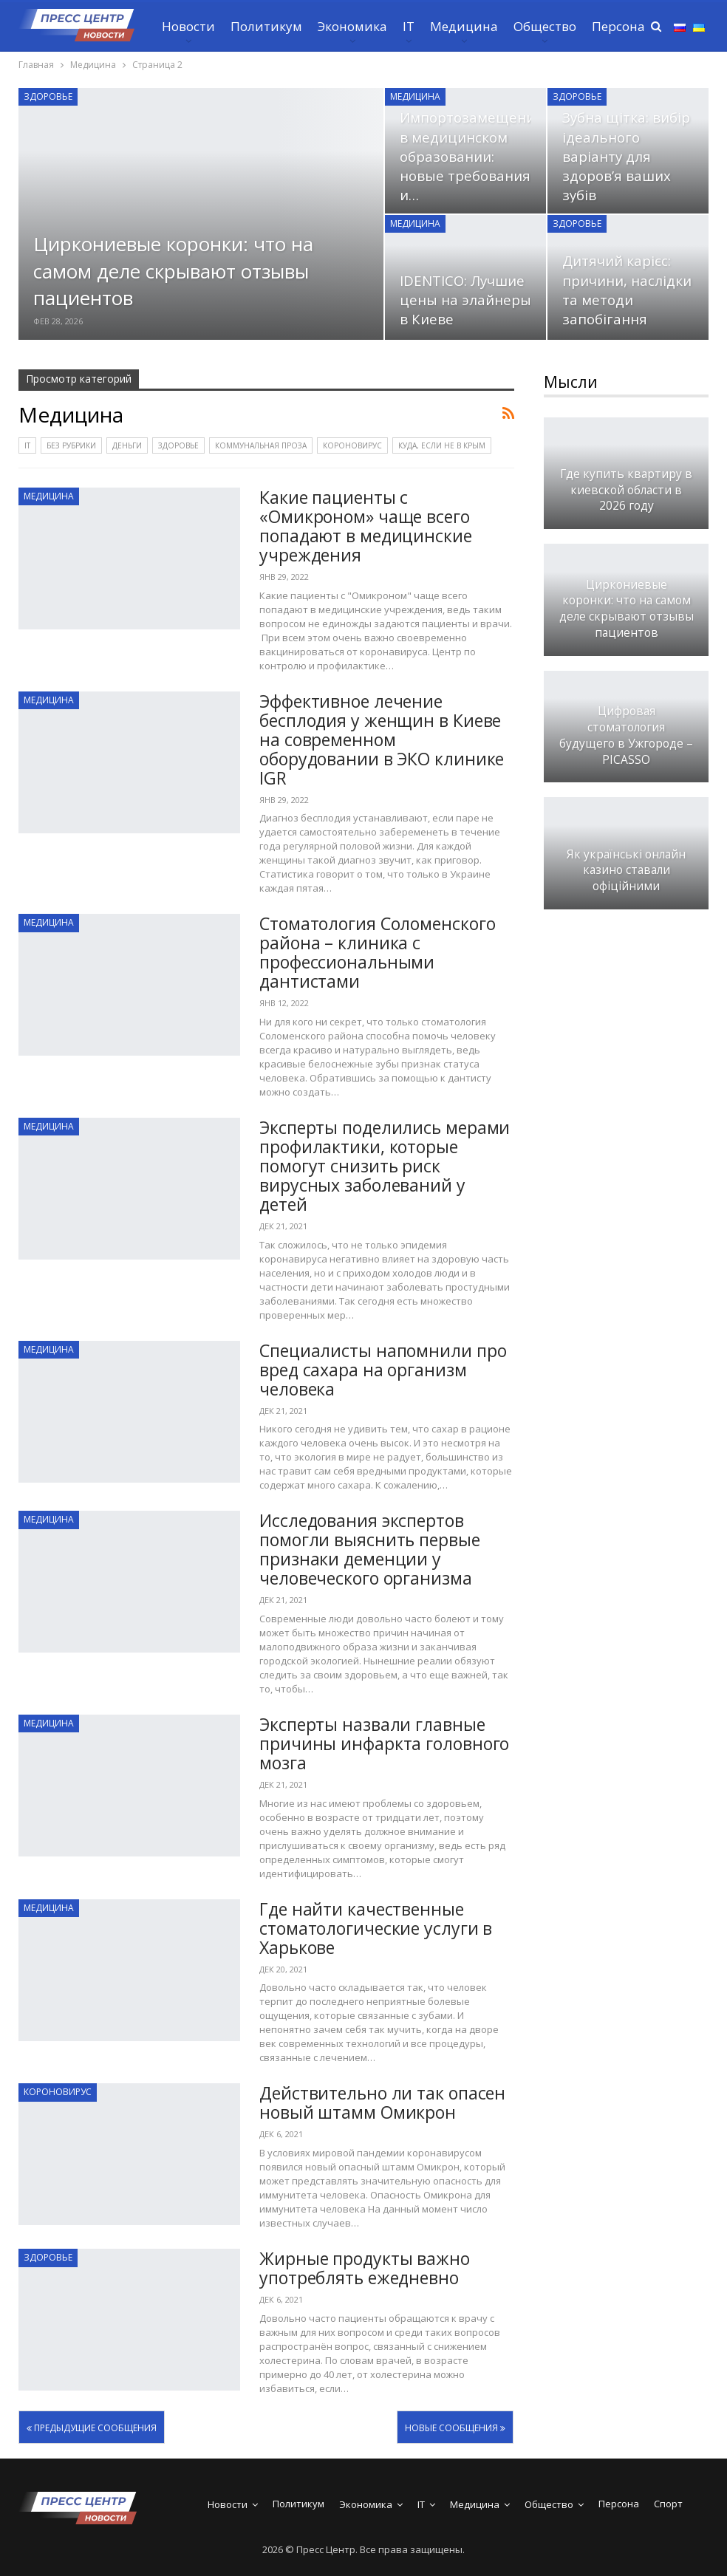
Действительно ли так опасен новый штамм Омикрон (382, 2102)
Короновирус (352, 445)
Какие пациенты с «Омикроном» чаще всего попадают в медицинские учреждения (365, 526)
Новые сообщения (455, 2428)
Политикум (266, 26)
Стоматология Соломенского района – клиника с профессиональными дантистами (377, 952)
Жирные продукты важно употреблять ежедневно (364, 2268)
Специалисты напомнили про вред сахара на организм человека (383, 1370)
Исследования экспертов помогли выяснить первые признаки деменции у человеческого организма (369, 1549)
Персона (618, 26)
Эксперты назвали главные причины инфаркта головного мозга (384, 1743)
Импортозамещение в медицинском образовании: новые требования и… (471, 156)
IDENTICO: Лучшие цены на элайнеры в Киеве (465, 299)
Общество (544, 26)
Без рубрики (71, 445)
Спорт (668, 2503)
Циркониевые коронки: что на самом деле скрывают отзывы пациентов (173, 270)
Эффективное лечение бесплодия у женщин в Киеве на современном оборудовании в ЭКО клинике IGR (381, 739)
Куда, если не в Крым (441, 445)
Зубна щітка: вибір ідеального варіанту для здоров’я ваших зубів (626, 156)
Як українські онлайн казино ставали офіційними (626, 871)
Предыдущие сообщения (92, 2428)
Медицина (464, 26)
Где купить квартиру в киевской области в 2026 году (626, 490)
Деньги (127, 445)
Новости (188, 26)
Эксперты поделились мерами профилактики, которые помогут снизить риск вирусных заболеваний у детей (384, 1166)
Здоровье (48, 96)
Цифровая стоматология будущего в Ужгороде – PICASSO (626, 735)
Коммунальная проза (261, 445)
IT (408, 26)
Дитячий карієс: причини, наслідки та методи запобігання (627, 289)
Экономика (352, 26)
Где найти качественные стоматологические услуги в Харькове (375, 1928)
